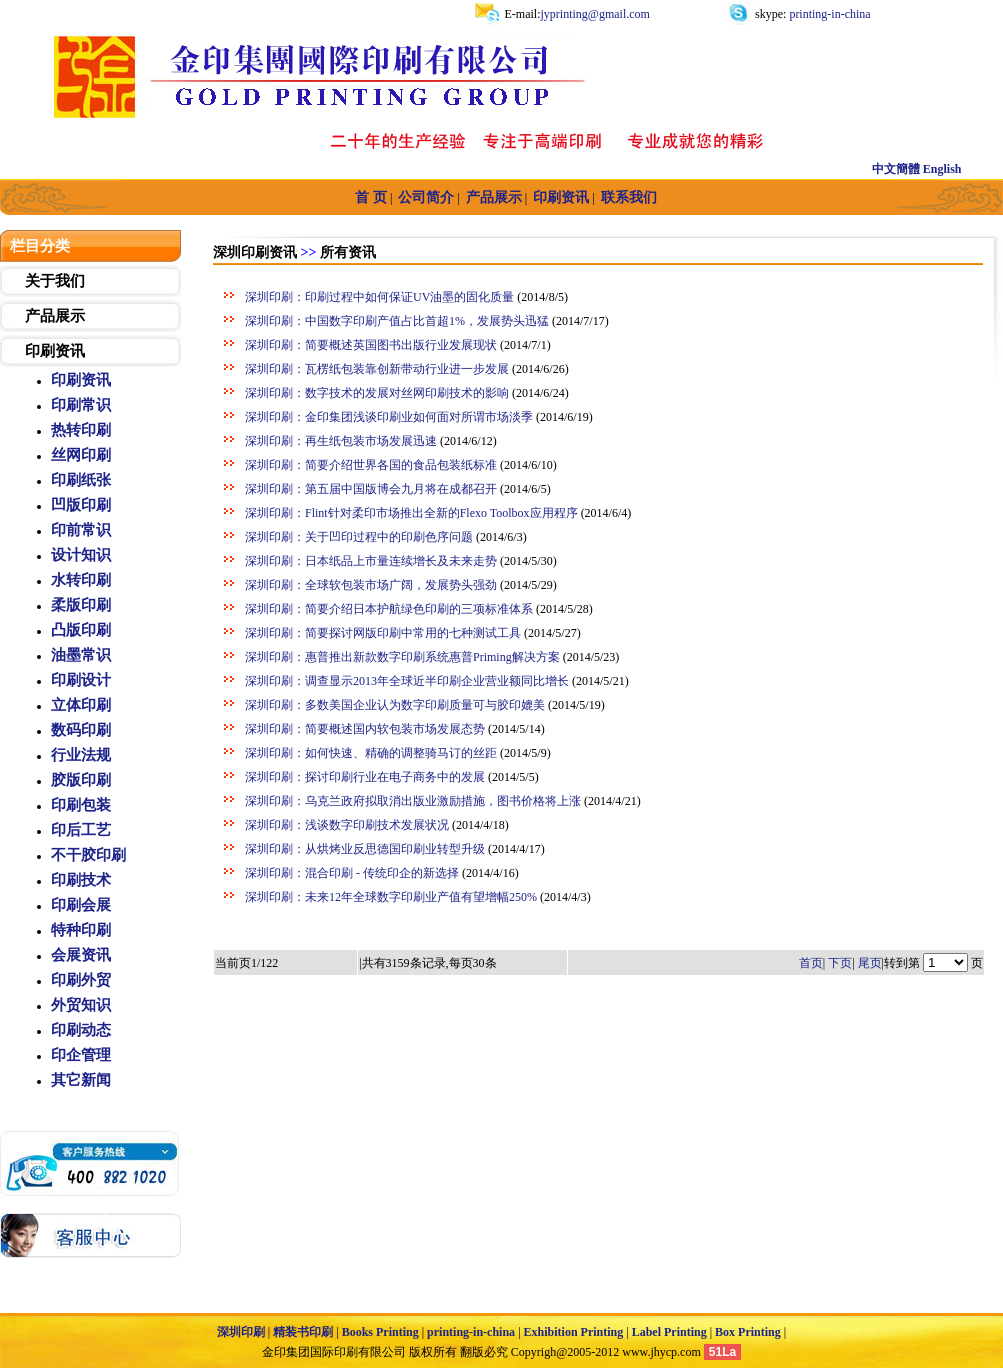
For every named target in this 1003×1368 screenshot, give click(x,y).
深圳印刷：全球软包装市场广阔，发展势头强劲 (371, 585)
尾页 (870, 963)
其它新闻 (81, 1080)
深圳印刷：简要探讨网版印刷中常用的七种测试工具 (383, 633)
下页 (840, 963)
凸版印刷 (81, 630)
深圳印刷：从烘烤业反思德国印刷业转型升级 (365, 849)
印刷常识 (81, 405)
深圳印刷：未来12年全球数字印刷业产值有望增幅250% (391, 897)
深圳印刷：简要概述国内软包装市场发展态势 (365, 729)
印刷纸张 (81, 480)
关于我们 (55, 281)
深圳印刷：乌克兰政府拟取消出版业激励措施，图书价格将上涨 (413, 801)
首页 (811, 963)
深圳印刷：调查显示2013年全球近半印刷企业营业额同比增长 (407, 681)
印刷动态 (81, 1030)
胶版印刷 (81, 780)
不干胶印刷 (88, 855)
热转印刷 (81, 430)
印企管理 (81, 1055)
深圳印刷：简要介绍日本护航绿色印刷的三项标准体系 (389, 609)
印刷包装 (81, 805)
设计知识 (81, 555)
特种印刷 (81, 930)
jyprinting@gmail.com (595, 14)
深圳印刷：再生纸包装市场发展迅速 (341, 441)
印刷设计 (81, 680)
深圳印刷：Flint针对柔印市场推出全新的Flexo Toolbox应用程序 (411, 513)
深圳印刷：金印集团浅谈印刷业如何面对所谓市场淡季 (389, 417)
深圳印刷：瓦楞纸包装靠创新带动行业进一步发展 (377, 369)
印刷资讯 (55, 351)
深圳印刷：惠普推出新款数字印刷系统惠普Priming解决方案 (402, 657)
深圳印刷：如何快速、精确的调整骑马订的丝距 (371, 753)
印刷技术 (81, 880)
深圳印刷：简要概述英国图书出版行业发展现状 (371, 345)
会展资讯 (81, 955)
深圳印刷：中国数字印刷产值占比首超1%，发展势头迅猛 (397, 321)
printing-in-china (828, 14)
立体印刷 (81, 705)
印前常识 (81, 530)
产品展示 (55, 316)
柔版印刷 (81, 605)
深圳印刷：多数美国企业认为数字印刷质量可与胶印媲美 (395, 705)
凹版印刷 (81, 505)
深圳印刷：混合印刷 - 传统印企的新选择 (352, 873)
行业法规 (81, 755)
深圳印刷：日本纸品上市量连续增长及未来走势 (371, 561)
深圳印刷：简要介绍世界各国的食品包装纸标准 (371, 465)
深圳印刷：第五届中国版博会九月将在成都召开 (371, 489)
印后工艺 (81, 830)
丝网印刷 (81, 455)
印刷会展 (81, 905)
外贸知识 (81, 1005)
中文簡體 (896, 169)
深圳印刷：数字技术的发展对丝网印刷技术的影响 (377, 393)
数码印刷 (81, 730)
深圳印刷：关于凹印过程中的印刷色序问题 (359, 537)
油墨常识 (81, 655)
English (942, 169)
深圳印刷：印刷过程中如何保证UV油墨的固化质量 (379, 297)
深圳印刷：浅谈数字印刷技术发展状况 (347, 825)
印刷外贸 (81, 980)
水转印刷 (81, 580)
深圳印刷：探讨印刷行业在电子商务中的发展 (365, 777)
